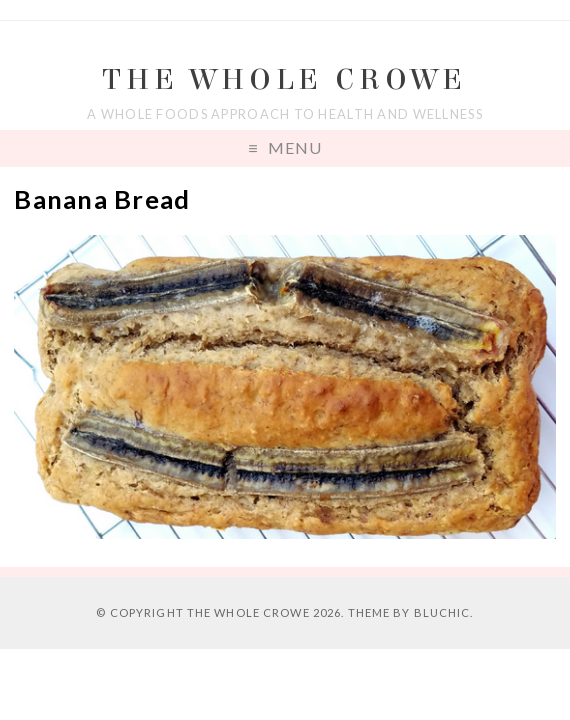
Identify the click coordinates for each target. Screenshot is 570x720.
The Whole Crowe (285, 79)
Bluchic (442, 612)
